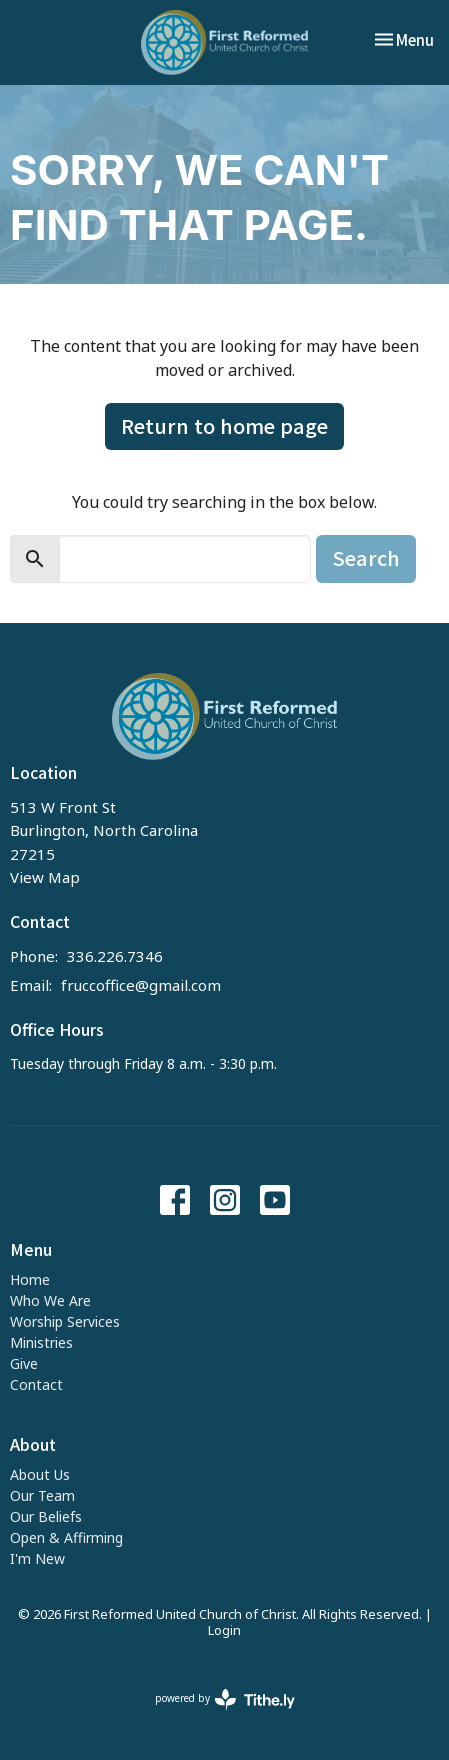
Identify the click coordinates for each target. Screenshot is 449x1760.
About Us (40, 1474)
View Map (45, 877)
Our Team (42, 1495)
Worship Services (65, 1321)
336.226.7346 (115, 956)
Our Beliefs (46, 1516)
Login (224, 1630)
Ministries (41, 1342)
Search (366, 557)
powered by (225, 1699)
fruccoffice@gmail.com (141, 985)
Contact (36, 1384)
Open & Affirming (66, 1537)
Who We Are (50, 1300)
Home (30, 1279)
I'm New (37, 1558)
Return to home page (224, 425)
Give (24, 1363)
